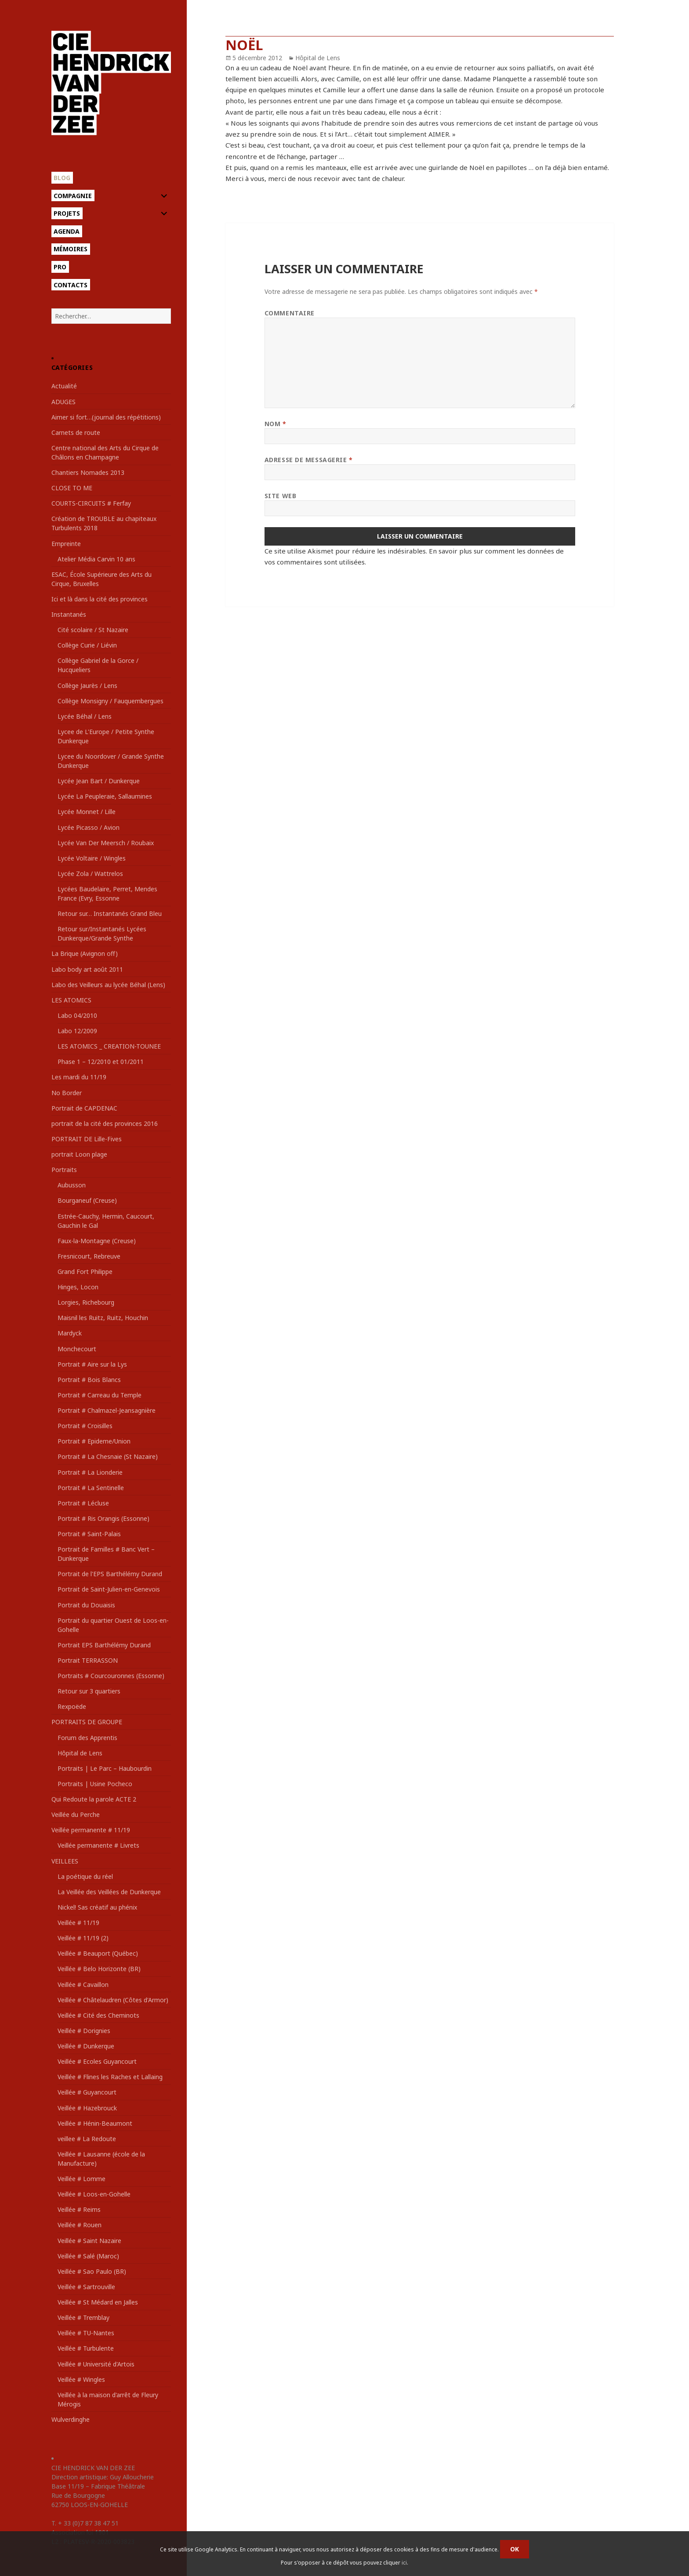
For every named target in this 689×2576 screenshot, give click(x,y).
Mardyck (70, 1333)
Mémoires (70, 249)
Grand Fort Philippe (85, 1271)
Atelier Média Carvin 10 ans (96, 559)
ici (404, 2562)
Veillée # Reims (79, 2209)
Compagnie (73, 196)
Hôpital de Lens (80, 1753)
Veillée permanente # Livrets (98, 1845)
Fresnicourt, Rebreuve (89, 1256)
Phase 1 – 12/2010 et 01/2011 (101, 1061)
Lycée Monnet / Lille (87, 811)
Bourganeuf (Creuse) (87, 1200)
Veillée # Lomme (81, 2178)
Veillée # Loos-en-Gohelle (94, 2194)
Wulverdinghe (70, 2419)
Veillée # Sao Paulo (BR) (92, 2271)
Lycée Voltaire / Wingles (92, 858)
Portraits (64, 1169)
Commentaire (290, 313)
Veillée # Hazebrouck (87, 2108)
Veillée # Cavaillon (83, 1984)
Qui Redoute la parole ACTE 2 (93, 1799)
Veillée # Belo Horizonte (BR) (99, 1969)
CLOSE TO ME (71, 488)
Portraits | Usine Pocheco (95, 1784)
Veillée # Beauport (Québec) (98, 1953)
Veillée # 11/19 (78, 1922)
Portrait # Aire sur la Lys (92, 1364)
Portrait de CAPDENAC (84, 1108)
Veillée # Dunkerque (86, 2046)
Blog (62, 178)
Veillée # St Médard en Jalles (98, 2302)
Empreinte (66, 543)
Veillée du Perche (75, 1814)
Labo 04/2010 (77, 1015)
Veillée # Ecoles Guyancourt (97, 2061)
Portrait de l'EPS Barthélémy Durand (110, 1574)
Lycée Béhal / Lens (85, 716)
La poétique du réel (85, 1876)
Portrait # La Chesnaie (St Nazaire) (108, 1456)
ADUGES (63, 402)
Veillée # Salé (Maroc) (88, 2256)
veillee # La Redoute (87, 2139)
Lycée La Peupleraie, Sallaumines (105, 796)
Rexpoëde (72, 1706)
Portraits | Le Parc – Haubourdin (105, 1768)
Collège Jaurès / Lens (87, 685)
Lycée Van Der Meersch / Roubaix (106, 843)
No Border (66, 1093)
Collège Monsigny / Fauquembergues (110, 701)
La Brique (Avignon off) (84, 953)
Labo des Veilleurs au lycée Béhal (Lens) (108, 984)
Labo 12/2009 (77, 1031)
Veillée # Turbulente (86, 2348)
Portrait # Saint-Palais (89, 1534)
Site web (280, 496)
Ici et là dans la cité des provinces (99, 599)
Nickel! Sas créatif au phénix (97, 1907)
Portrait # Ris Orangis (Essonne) (103, 1518)
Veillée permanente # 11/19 (90, 1830)
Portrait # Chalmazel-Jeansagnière (107, 1410)
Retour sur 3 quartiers (89, 1691)
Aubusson (72, 1185)
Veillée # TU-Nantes (86, 2333)
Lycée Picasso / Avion (89, 827)
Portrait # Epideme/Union (94, 1441)
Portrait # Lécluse (83, 1503)
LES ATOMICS (71, 1000)
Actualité (64, 386)
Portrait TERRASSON (88, 1660)
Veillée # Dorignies (84, 2030)
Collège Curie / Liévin (87, 645)
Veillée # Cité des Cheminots (98, 2015)
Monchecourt (77, 1349)
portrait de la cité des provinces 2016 (104, 1123)
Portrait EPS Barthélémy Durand (104, 1645)
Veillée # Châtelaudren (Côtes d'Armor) (113, 2000)
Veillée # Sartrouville (86, 2287)
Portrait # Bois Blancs (89, 1379)
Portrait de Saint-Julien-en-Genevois (109, 1589)
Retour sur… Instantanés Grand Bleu (110, 913)
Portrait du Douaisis (86, 1605)
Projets (67, 213)
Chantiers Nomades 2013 (87, 472)
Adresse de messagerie (309, 460)
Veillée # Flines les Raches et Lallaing (110, 2077)
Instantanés (68, 614)
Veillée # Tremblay (83, 2317)
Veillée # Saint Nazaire (89, 2240)
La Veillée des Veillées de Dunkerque (109, 1892)
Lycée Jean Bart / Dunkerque (99, 781)
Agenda (67, 231)
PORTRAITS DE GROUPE (86, 1722)
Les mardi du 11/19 (78, 1077)
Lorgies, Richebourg (86, 1302)
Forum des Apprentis (87, 1737)
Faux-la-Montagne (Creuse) (97, 1241)
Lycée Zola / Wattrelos (90, 873)
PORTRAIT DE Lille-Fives (86, 1139)
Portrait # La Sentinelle (91, 1487)
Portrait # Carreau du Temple (99, 1395)
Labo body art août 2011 (87, 969)
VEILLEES (64, 1861)
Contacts (70, 285)
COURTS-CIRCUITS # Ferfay (91, 503)
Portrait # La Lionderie (90, 1472)
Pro (60, 267)
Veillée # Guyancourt (87, 2092)
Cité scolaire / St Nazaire (93, 630)
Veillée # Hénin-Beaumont (95, 2123)
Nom (275, 424)
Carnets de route (75, 432)
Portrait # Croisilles (85, 1426)
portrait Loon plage (79, 1154)
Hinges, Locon (78, 1287)
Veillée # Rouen (80, 2225)
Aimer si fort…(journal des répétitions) (106, 417)
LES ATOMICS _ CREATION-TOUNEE (109, 1046)
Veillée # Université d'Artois (96, 2364)
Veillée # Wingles (81, 2379)
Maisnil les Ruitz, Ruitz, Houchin (103, 1317)
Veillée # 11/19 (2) (83, 1938)
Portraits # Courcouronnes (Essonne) (111, 1676)
